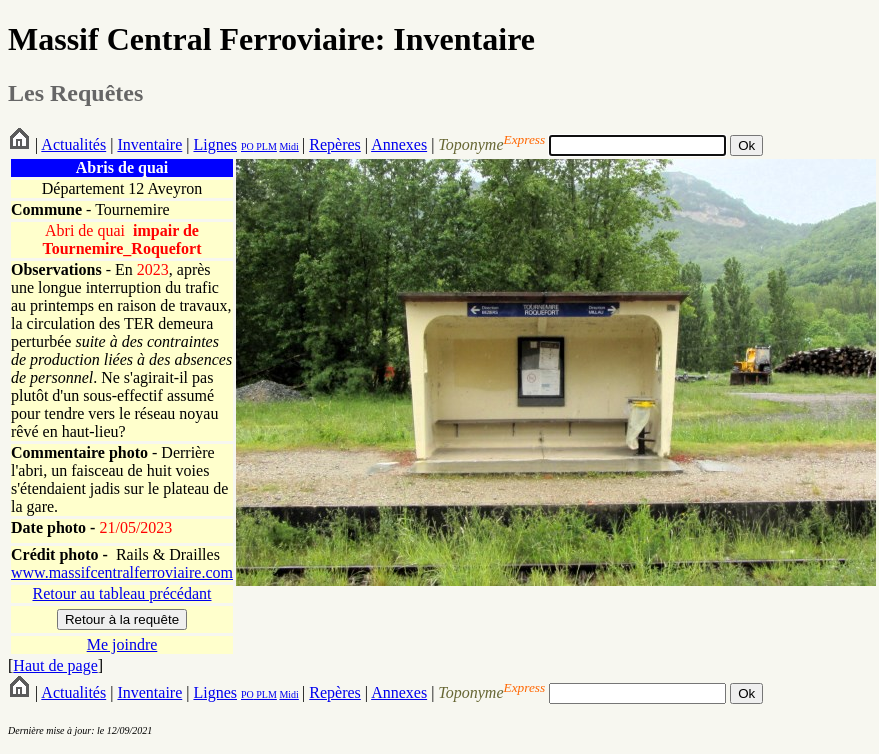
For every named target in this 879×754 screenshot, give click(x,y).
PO (247, 146)
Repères (335, 144)
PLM (265, 146)
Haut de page (55, 665)
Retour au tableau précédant (121, 593)
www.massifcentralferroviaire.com (122, 572)
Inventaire (149, 144)
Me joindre (122, 644)
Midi (288, 146)
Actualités (73, 144)
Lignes (215, 144)
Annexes (399, 144)
